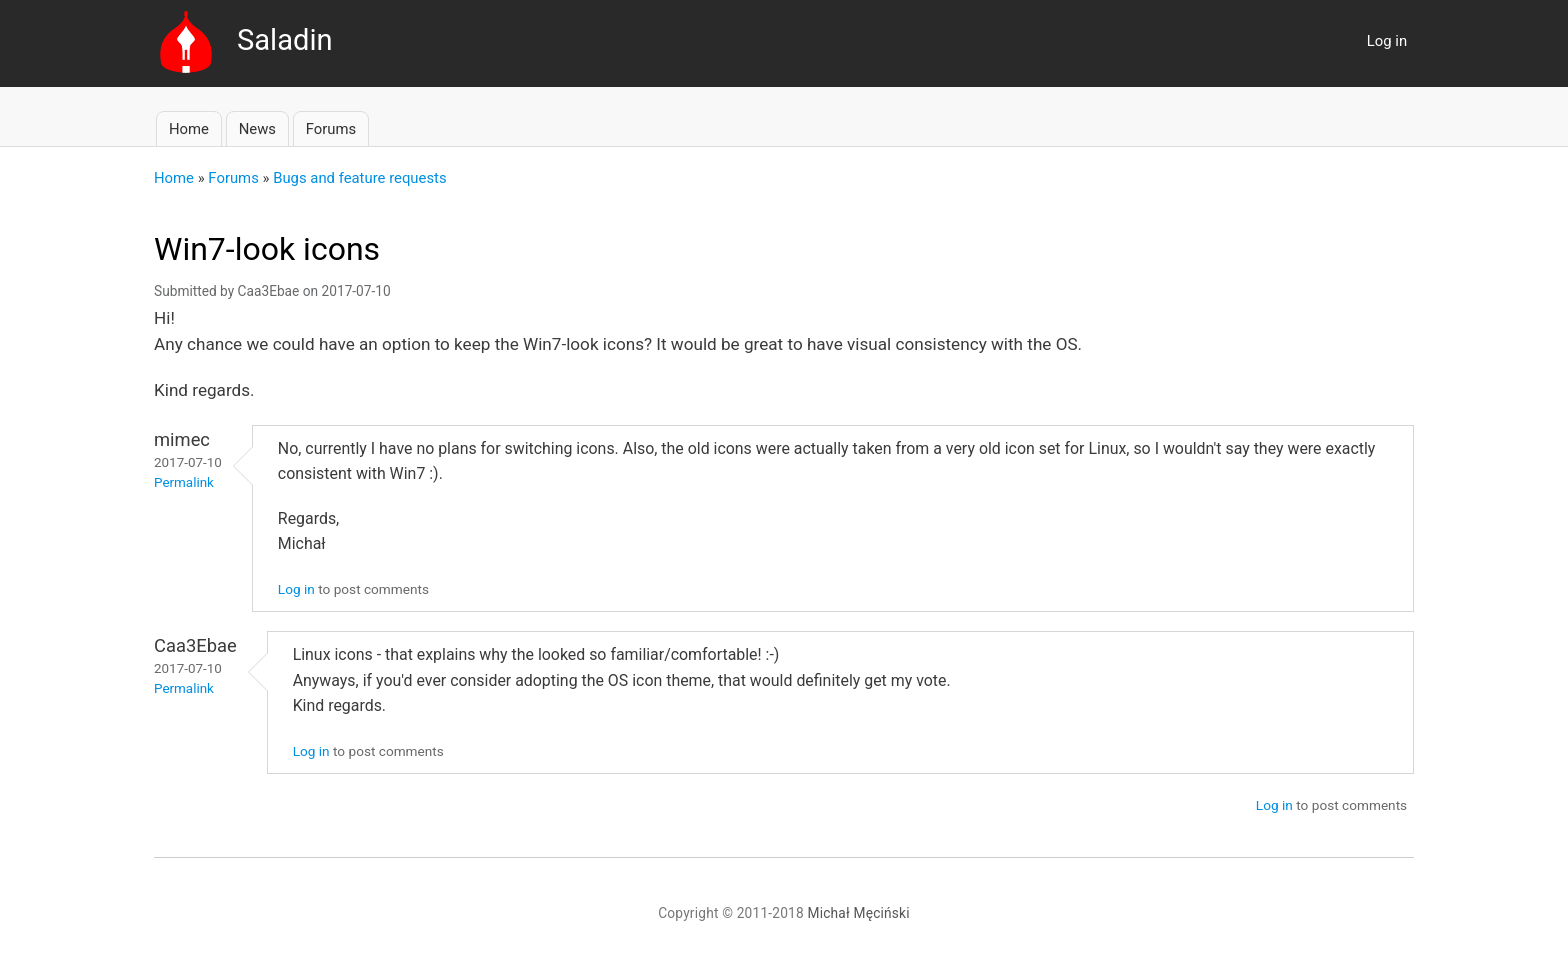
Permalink (184, 482)
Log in (1387, 41)
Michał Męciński (859, 913)
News (257, 129)
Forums (331, 129)
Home (189, 129)
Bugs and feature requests (359, 178)
